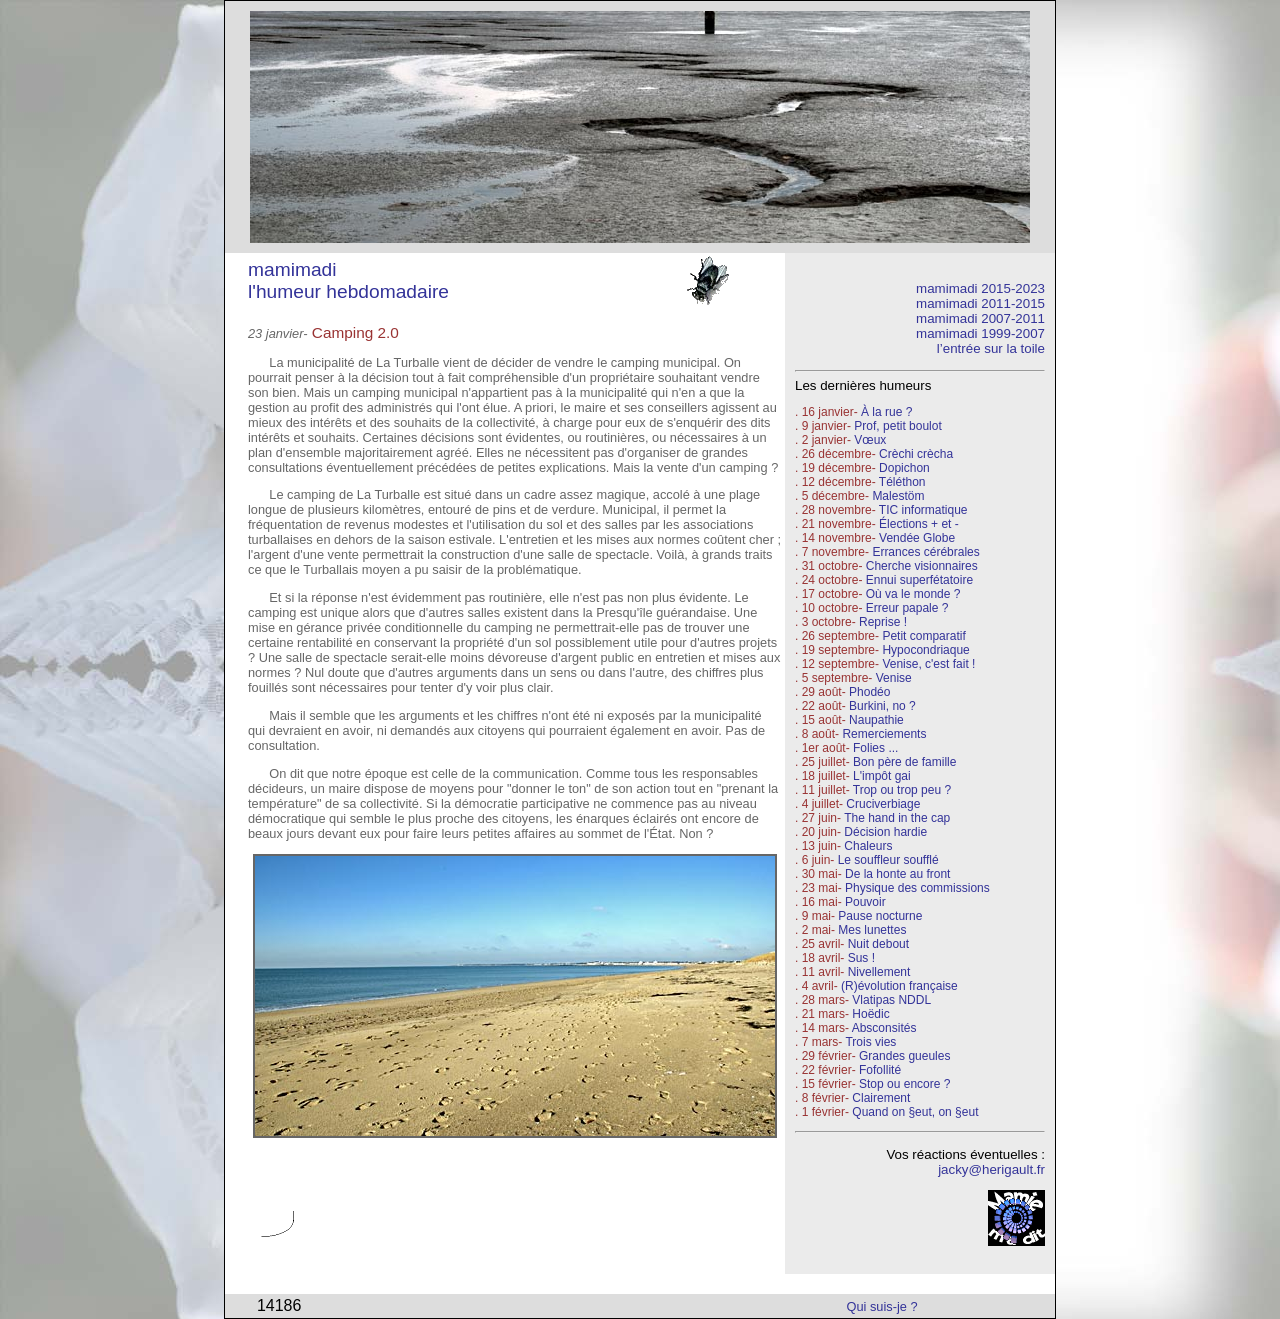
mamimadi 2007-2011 (980, 318)
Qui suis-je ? (882, 1306)
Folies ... (875, 748)
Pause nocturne (880, 916)
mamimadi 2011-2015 (980, 303)
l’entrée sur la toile (991, 348)
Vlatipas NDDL (891, 1000)
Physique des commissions (917, 888)
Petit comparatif (923, 636)
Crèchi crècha (916, 454)
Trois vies (870, 1042)
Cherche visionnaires (922, 566)
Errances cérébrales (925, 552)
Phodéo (869, 692)
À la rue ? (886, 412)
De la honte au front (897, 874)
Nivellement (879, 972)
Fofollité (880, 1070)
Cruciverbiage (883, 804)
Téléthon (902, 482)
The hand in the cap (897, 818)
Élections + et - (919, 524)
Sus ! (861, 958)
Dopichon (904, 468)
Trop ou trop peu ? (902, 790)
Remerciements (884, 734)
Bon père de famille (904, 762)
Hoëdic (870, 1014)
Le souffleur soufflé (888, 860)
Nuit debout (878, 944)
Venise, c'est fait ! (928, 664)
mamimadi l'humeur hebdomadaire (348, 280)
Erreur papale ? (905, 608)
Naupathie (876, 720)
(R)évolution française (899, 986)
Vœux (870, 440)
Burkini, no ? (882, 706)
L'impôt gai (882, 776)
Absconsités (884, 1028)
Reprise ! (883, 622)
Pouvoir (865, 902)
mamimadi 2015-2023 (980, 288)
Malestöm (898, 496)
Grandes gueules (904, 1056)
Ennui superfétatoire (919, 580)
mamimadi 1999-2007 (980, 333)
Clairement (881, 1098)
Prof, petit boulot (897, 426)
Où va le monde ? (913, 594)
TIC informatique (923, 510)
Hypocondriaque (925, 650)
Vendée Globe (917, 538)
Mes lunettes (872, 930)
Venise (894, 678)
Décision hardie (885, 832)
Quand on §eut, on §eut (915, 1112)
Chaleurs (868, 846)
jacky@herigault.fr (991, 1169)
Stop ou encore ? (904, 1084)
